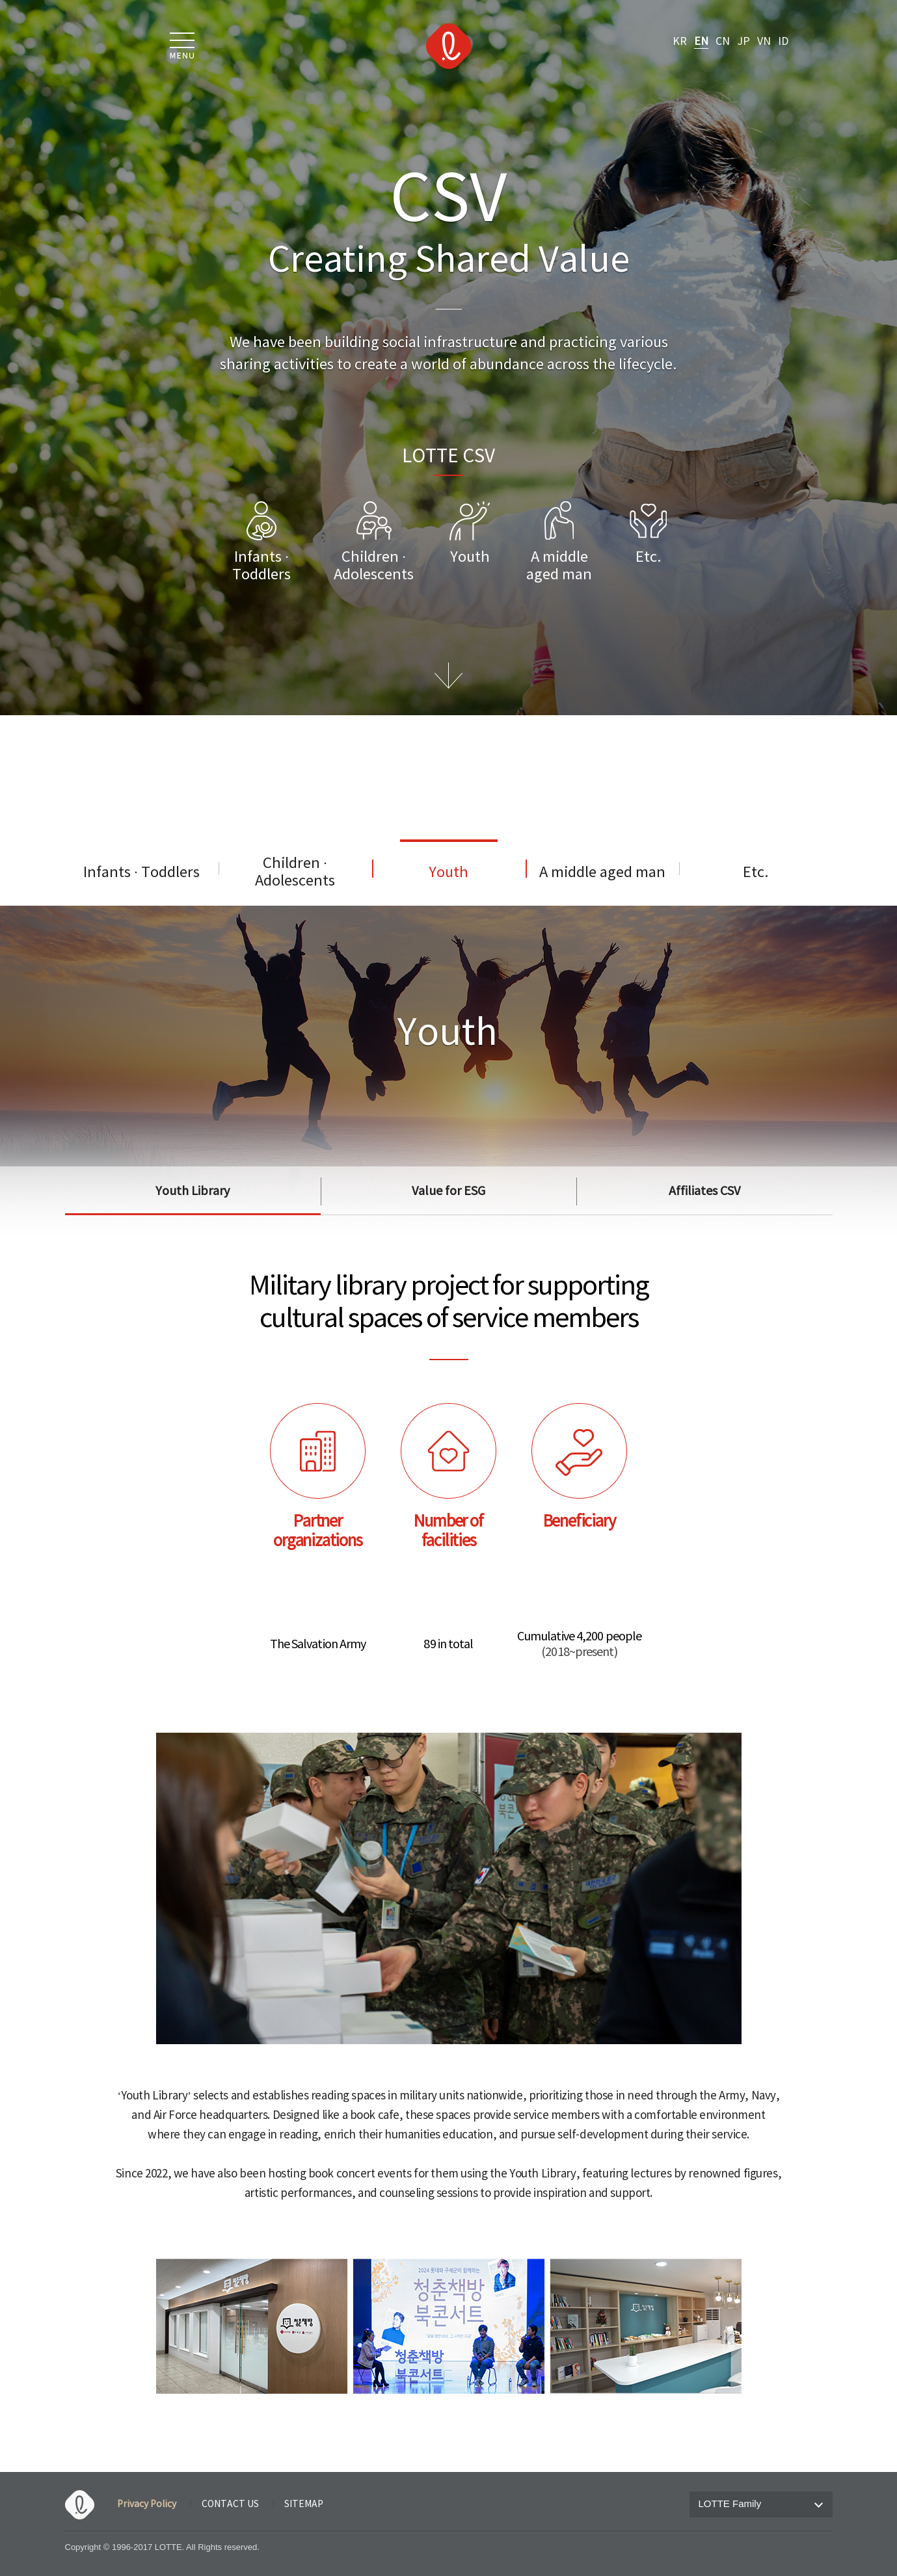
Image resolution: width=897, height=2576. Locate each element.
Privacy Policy (146, 2504)
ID (783, 41)
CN (723, 41)
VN (764, 41)
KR (680, 41)
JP (743, 41)
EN (701, 41)
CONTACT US (230, 2504)
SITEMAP (303, 2504)
